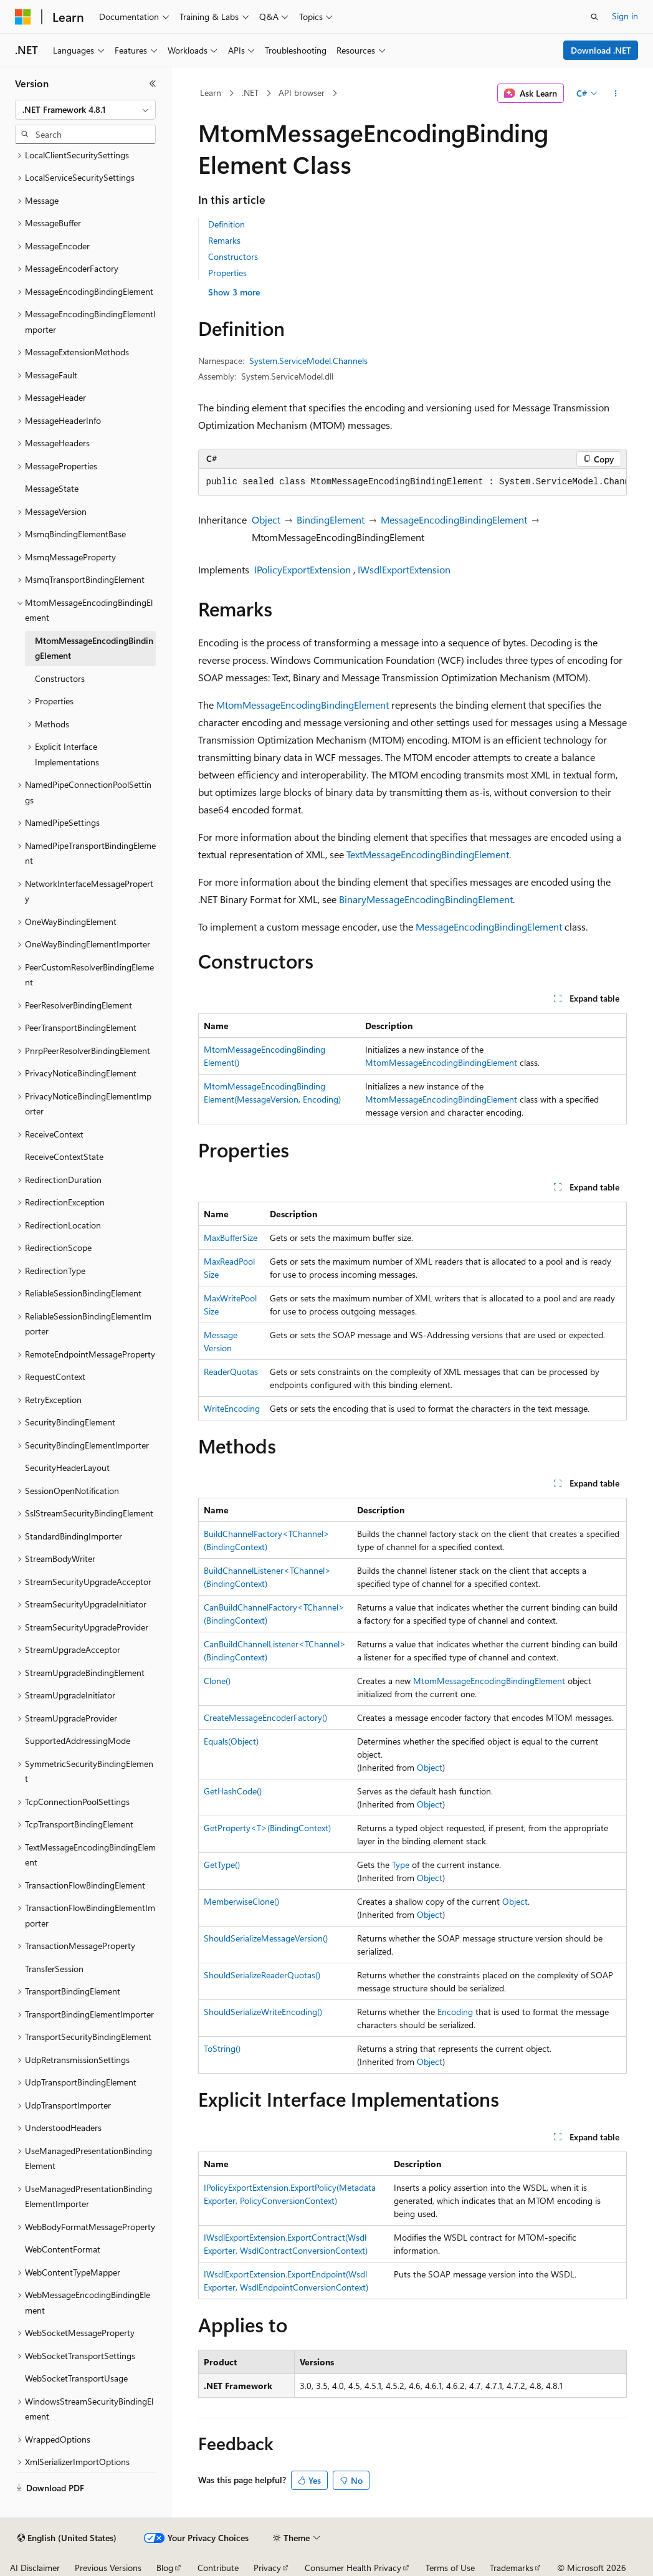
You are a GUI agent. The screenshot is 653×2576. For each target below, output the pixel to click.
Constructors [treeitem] (60, 678)
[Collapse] (153, 83)
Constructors (233, 256)
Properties (227, 273)
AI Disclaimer (35, 2568)
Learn (210, 92)
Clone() (217, 1681)
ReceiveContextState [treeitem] (64, 1156)
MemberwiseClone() (241, 1901)
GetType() (222, 1864)
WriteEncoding (232, 1408)
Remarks (224, 240)
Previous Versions (108, 2568)
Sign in (625, 16)
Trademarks (511, 2568)
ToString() (222, 2048)
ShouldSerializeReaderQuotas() (262, 1975)
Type (400, 1864)
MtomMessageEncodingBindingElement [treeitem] (94, 648)
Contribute (218, 2568)
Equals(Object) (231, 1741)
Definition (226, 224)
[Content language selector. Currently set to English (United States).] (67, 2538)
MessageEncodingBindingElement (454, 519)
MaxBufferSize (230, 1237)
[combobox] (85, 110)
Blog (164, 2568)
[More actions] (615, 93)
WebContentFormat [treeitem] (62, 2249)
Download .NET (601, 50)
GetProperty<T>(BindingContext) (267, 1828)
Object (266, 519)
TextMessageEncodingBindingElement (427, 854)
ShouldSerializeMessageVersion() (266, 1938)
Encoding (455, 2012)
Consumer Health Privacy (353, 2568)
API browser (302, 92)
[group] (412, 482)
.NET (250, 92)
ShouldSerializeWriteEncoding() (263, 2012)
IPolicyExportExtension (302, 569)
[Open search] (594, 17)
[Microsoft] (23, 17)
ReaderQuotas (231, 1371)
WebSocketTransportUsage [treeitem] (76, 2378)
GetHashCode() (233, 1791)
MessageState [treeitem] (52, 488)
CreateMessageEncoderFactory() (265, 1717)
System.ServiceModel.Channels (308, 360)
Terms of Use (450, 2568)
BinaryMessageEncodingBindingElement (426, 899)
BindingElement (331, 519)
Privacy (267, 2568)
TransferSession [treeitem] (54, 1969)
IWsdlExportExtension (404, 569)
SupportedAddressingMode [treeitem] (77, 1740)
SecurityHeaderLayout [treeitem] (67, 1467)
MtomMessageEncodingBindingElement (302, 704)
